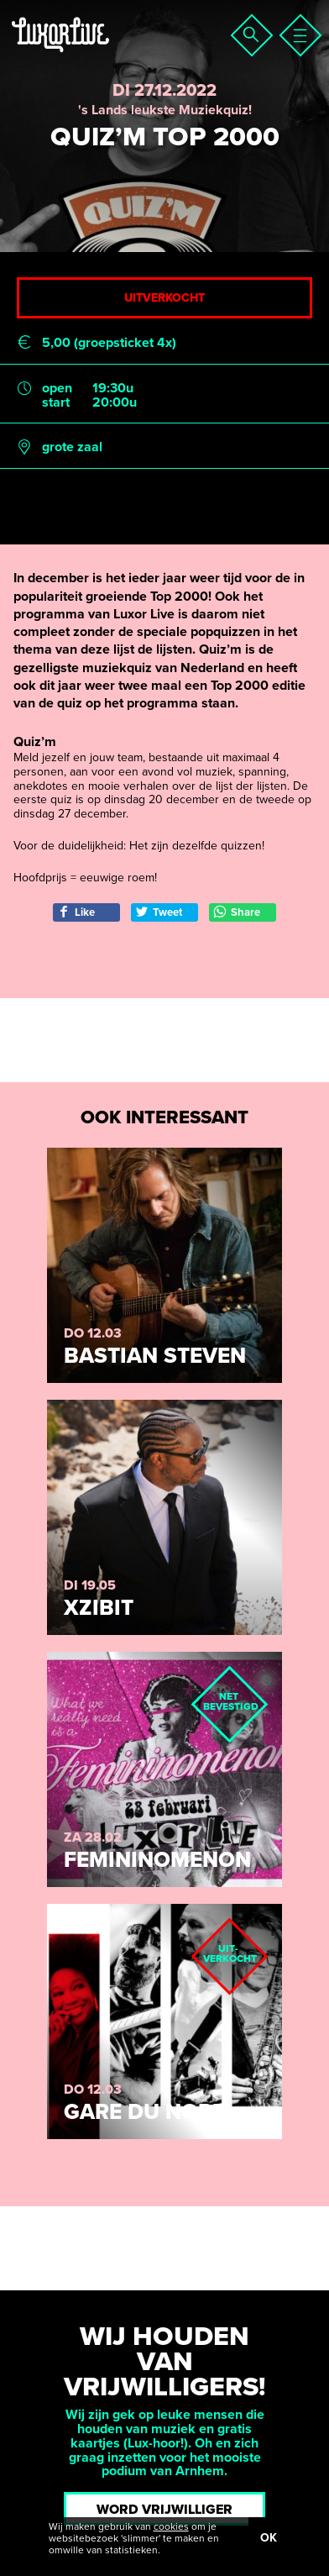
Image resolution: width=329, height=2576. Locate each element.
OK (268, 2538)
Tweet (158, 912)
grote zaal (72, 447)
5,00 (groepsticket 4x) (109, 343)
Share (236, 912)
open (57, 388)
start (56, 403)
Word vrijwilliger (164, 2509)
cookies (171, 2526)
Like (76, 912)
